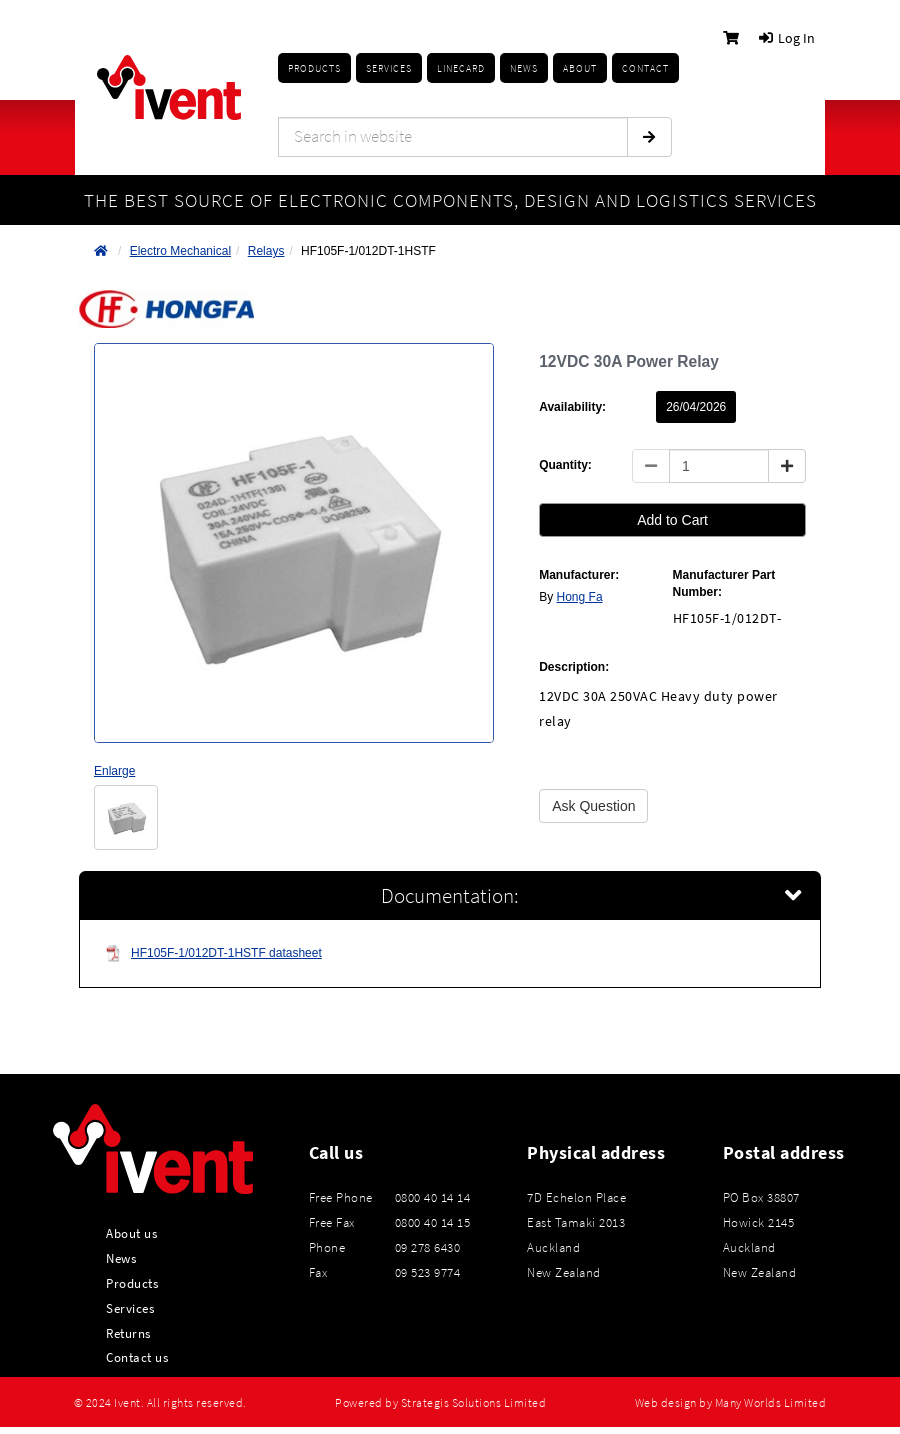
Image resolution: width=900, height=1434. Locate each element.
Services (130, 1308)
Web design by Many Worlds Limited (731, 1403)
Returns (128, 1333)
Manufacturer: (579, 575)
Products (314, 68)
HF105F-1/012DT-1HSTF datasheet (213, 953)
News (121, 1258)
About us (131, 1233)
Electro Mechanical (180, 251)
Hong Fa (580, 597)
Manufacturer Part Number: (724, 583)
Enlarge (114, 771)
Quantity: (565, 465)
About (580, 68)
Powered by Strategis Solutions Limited (440, 1403)
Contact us (137, 1357)
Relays (266, 251)
